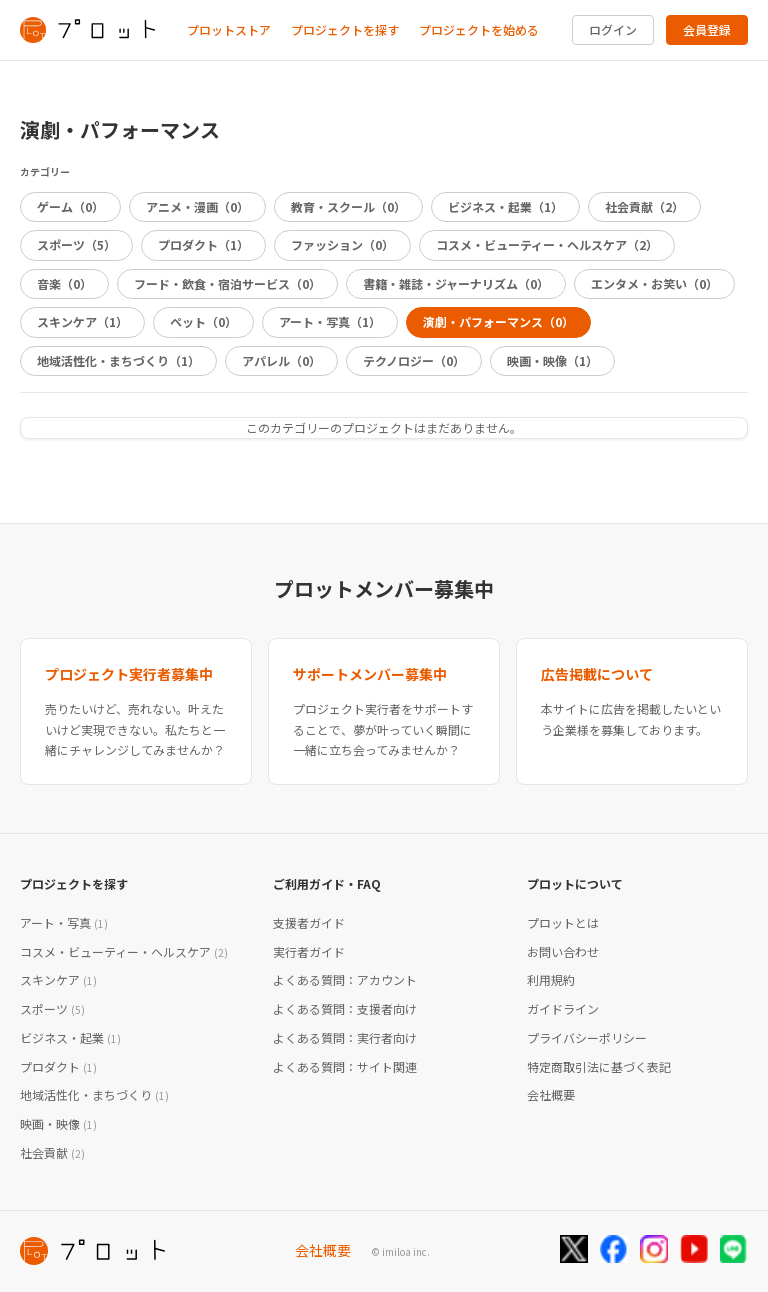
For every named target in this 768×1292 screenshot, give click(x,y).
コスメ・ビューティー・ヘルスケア (124, 951)
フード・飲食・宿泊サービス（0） (227, 283)
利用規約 (551, 979)
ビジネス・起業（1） (505, 206)
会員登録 (707, 29)
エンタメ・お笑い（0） (654, 283)
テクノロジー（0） (414, 360)
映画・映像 (58, 1123)
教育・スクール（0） (348, 206)
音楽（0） (64, 283)
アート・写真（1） (330, 321)
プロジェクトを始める (479, 29)
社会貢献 (52, 1152)
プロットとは (563, 922)
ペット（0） (203, 321)
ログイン (613, 29)
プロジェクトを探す (345, 29)
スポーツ (52, 1008)
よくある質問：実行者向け (345, 1037)
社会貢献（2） (644, 206)
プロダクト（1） (203, 244)
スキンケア (58, 979)
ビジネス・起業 (70, 1037)
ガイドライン (563, 1008)
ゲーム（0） (70, 206)
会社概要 (551, 1094)
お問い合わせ (563, 951)
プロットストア (229, 29)
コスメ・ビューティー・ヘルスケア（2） (547, 244)
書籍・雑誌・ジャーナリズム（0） (456, 283)
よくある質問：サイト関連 (345, 1066)
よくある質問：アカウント (345, 979)
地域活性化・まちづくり (94, 1094)
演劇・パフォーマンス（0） (498, 321)
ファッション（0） (342, 244)
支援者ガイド (309, 922)
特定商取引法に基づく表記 (599, 1066)
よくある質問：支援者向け (345, 1008)
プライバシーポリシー (587, 1037)
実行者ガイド (309, 951)
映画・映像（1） (552, 360)
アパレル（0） (281, 360)
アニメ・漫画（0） (197, 206)
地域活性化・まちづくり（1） (118, 360)
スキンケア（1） (82, 321)
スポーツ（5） (76, 244)
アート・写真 (64, 922)
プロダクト (58, 1066)
